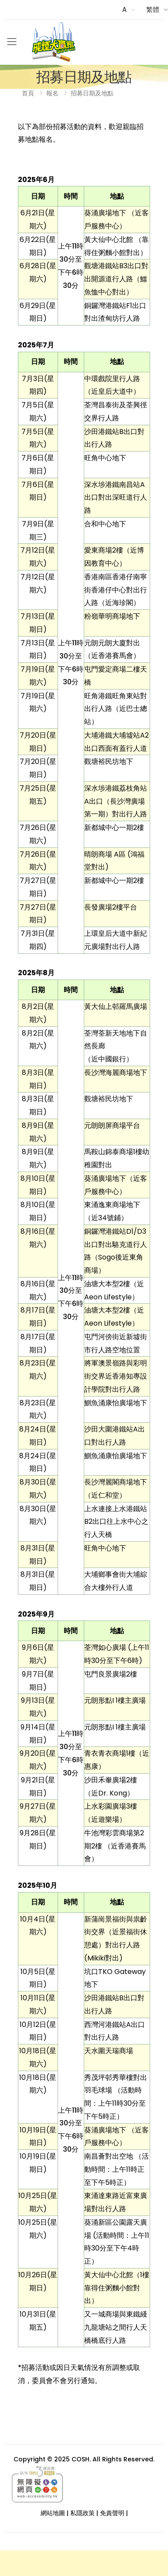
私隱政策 (82, 2513)
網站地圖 (53, 2513)
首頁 (28, 93)
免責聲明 (112, 2513)
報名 (52, 93)
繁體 (152, 9)
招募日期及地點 (92, 93)
